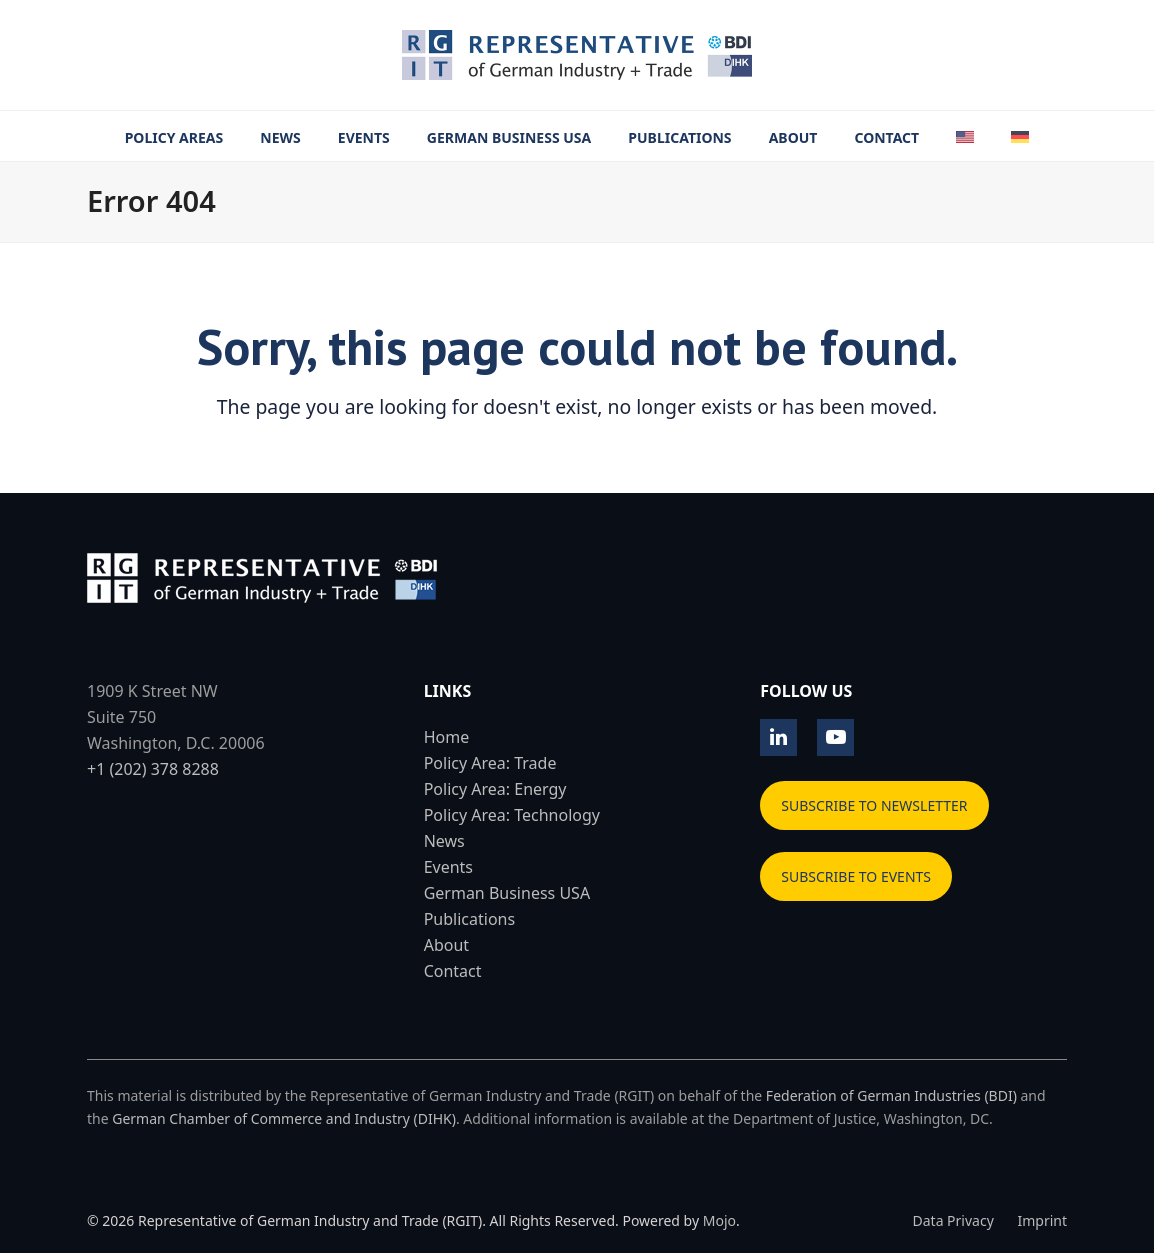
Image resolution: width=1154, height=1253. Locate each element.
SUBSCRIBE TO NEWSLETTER (874, 805)
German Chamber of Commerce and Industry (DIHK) (284, 1118)
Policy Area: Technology (512, 815)
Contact (453, 971)
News (444, 841)
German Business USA (507, 893)
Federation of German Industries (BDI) (891, 1095)
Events (448, 867)
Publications (469, 919)
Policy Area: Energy (495, 789)
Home (447, 737)
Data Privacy (953, 1220)
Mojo (719, 1220)
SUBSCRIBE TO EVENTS (856, 876)
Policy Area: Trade (490, 763)
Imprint (1042, 1220)
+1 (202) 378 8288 (153, 769)
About (446, 945)
